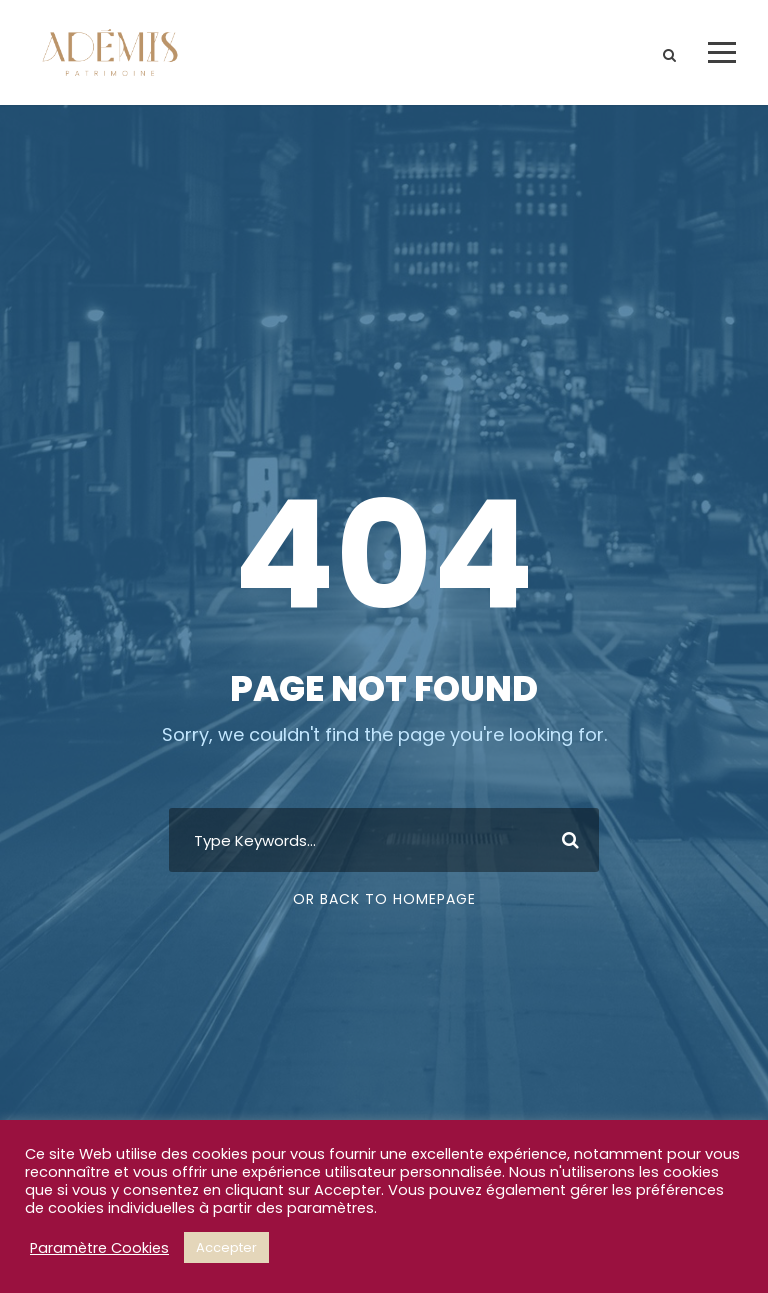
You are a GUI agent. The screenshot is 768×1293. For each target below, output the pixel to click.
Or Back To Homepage (384, 899)
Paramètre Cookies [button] (99, 1248)
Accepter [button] (226, 1247)
